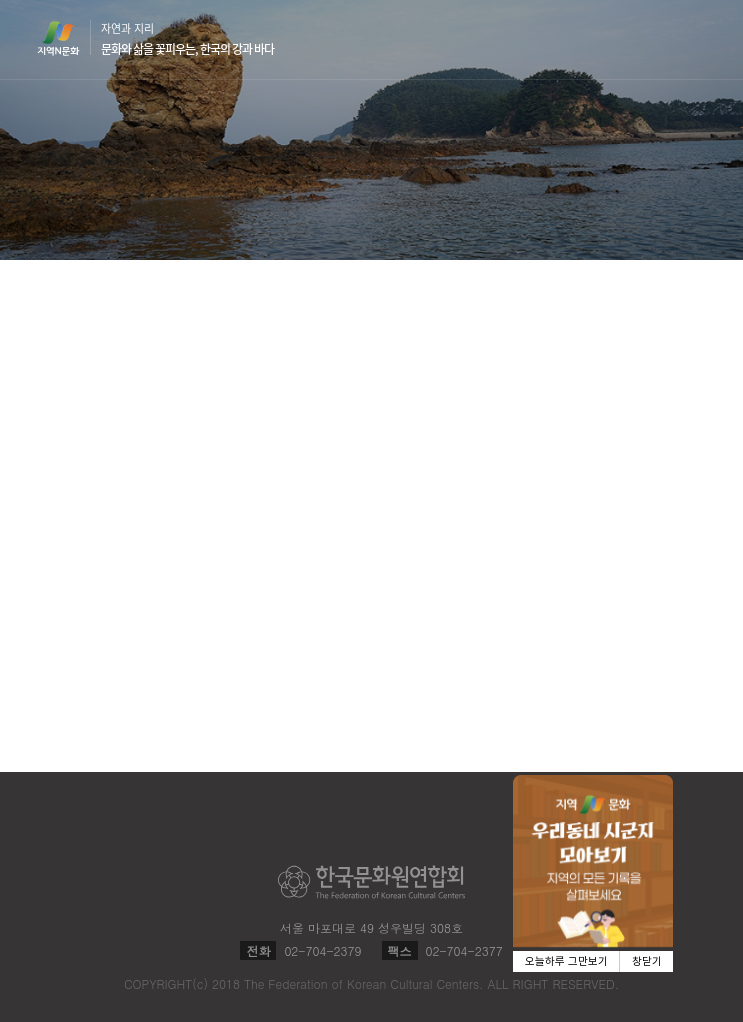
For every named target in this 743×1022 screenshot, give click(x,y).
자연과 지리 (187, 39)
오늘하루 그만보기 (566, 961)
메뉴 (694, 38)
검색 (656, 40)
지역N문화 (69, 38)
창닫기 (647, 961)
